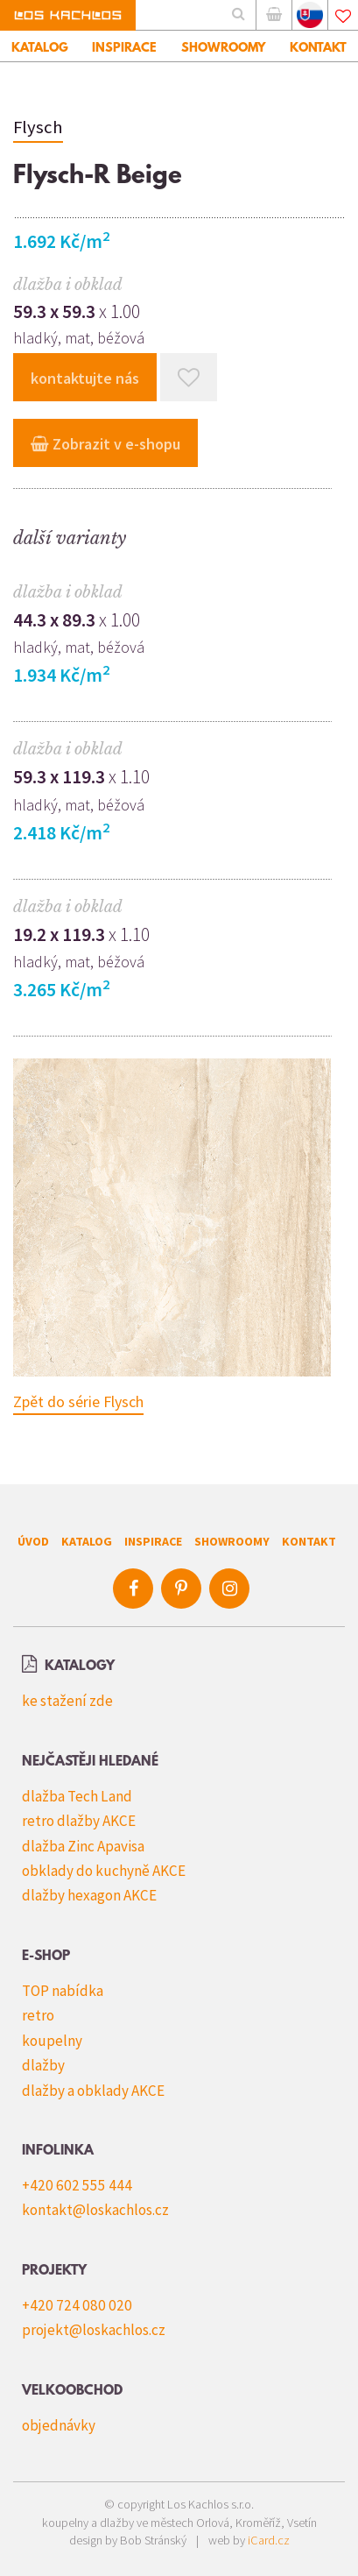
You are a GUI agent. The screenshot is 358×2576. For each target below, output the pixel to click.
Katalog (86, 1541)
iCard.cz (269, 2540)
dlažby (43, 2065)
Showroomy (232, 1541)
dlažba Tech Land (77, 1796)
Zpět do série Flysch (78, 1401)
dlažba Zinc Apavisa (83, 1846)
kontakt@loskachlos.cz (95, 2209)
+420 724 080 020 (77, 2305)
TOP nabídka (62, 1990)
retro (38, 2015)
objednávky (58, 2425)
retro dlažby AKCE (79, 1820)
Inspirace (153, 1541)
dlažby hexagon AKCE (89, 1895)
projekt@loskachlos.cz (93, 2329)
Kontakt (309, 1541)
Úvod (33, 1541)
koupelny (52, 2040)
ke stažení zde (67, 1700)
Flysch (38, 127)
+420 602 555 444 (77, 2185)
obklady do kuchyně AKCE (104, 1870)
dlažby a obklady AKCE (93, 2090)
